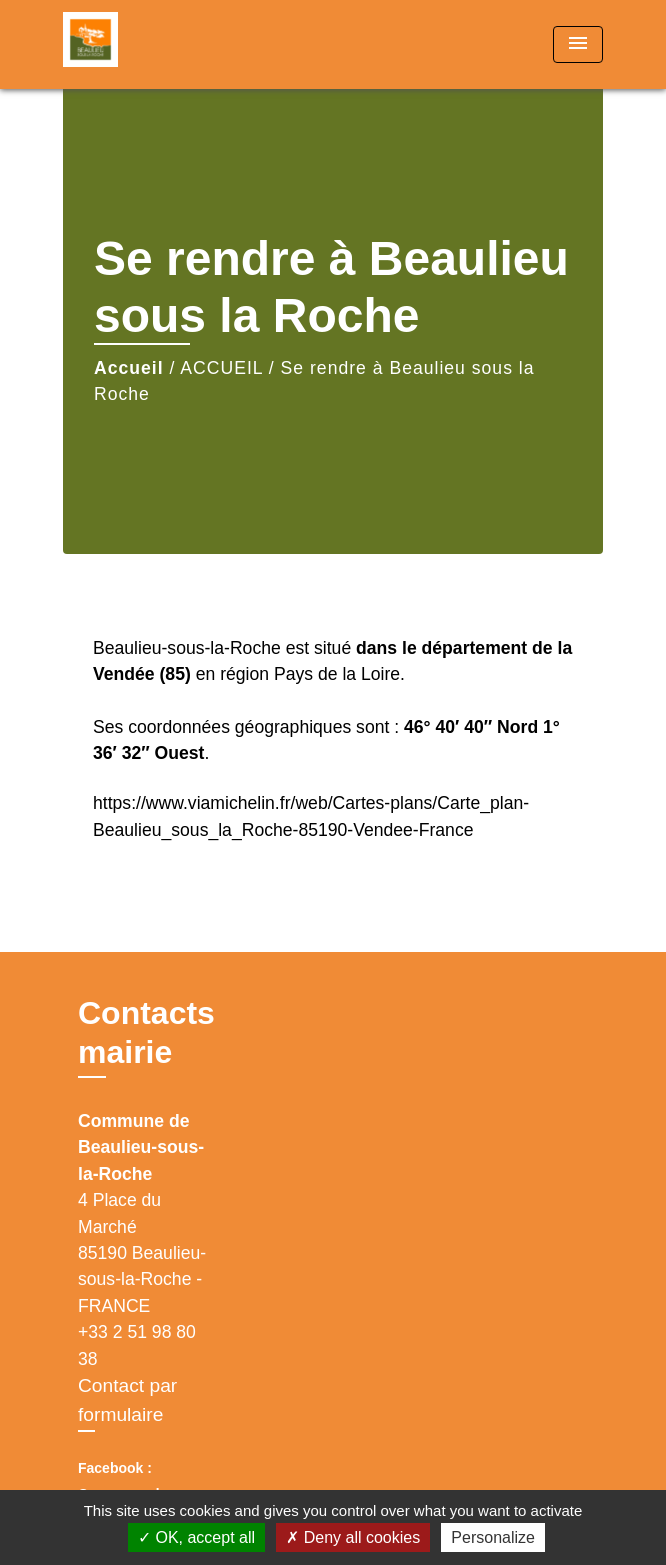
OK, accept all (196, 1537)
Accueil (129, 368)
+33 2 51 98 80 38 (137, 1345)
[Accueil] (138, 44)
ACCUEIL (221, 368)
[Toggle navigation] (578, 44)
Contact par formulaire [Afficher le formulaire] (127, 1400)
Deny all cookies (353, 1537)
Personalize (493, 1537)
